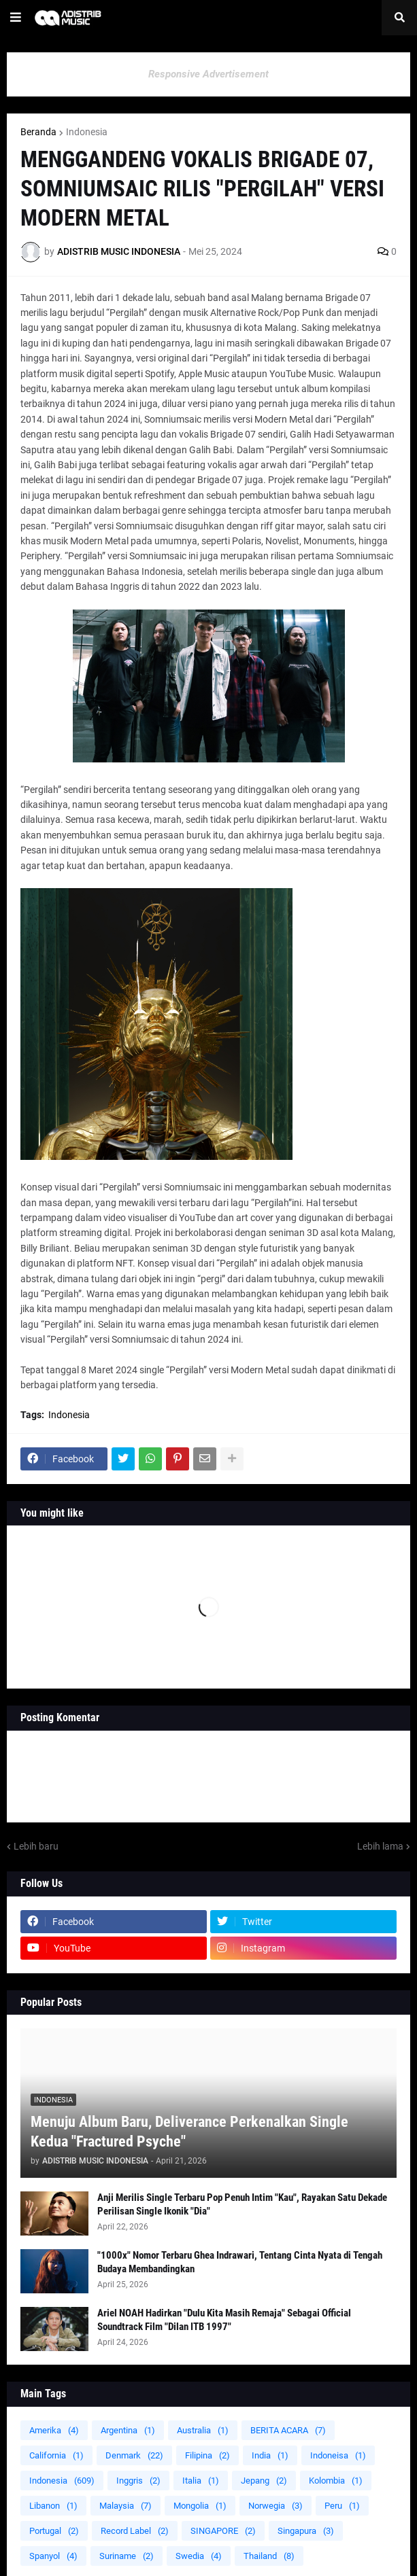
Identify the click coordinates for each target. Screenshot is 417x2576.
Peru (342, 2506)
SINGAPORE (223, 2531)
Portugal (54, 2531)
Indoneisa (338, 2455)
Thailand (269, 2556)
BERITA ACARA (288, 2430)
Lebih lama (380, 1846)
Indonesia (86, 132)
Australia (203, 2430)
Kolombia (336, 2480)
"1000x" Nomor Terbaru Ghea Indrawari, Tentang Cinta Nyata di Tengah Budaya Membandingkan (239, 2262)
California (56, 2455)
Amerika (54, 2430)
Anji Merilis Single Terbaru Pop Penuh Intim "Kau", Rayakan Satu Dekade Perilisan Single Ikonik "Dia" (242, 2204)
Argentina (128, 2430)
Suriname (126, 2556)
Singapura (306, 2531)
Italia (200, 2480)
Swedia (199, 2556)
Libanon (53, 2506)
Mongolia (200, 2506)
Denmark (134, 2455)
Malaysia (125, 2506)
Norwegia (275, 2506)
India (270, 2455)
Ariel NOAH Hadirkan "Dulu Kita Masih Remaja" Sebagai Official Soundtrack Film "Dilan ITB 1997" (224, 2320)
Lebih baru (36, 1846)
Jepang (264, 2480)
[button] (15, 17)
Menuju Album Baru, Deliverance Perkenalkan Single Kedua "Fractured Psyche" (189, 2131)
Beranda (38, 132)
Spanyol (53, 2556)
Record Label (135, 2531)
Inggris (138, 2480)
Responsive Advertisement (208, 74)
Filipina (207, 2455)
